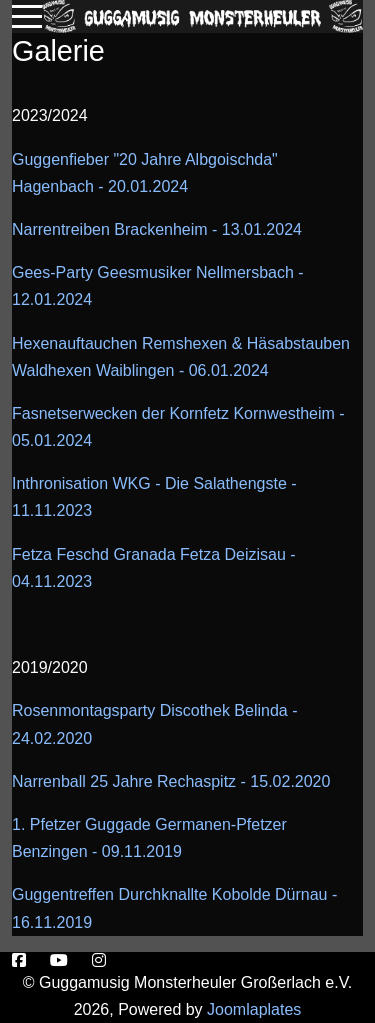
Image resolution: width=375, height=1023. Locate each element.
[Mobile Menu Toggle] (27, 16)
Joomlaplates (254, 1009)
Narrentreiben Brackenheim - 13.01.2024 (157, 229)
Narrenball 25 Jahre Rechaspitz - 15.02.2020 (171, 781)
